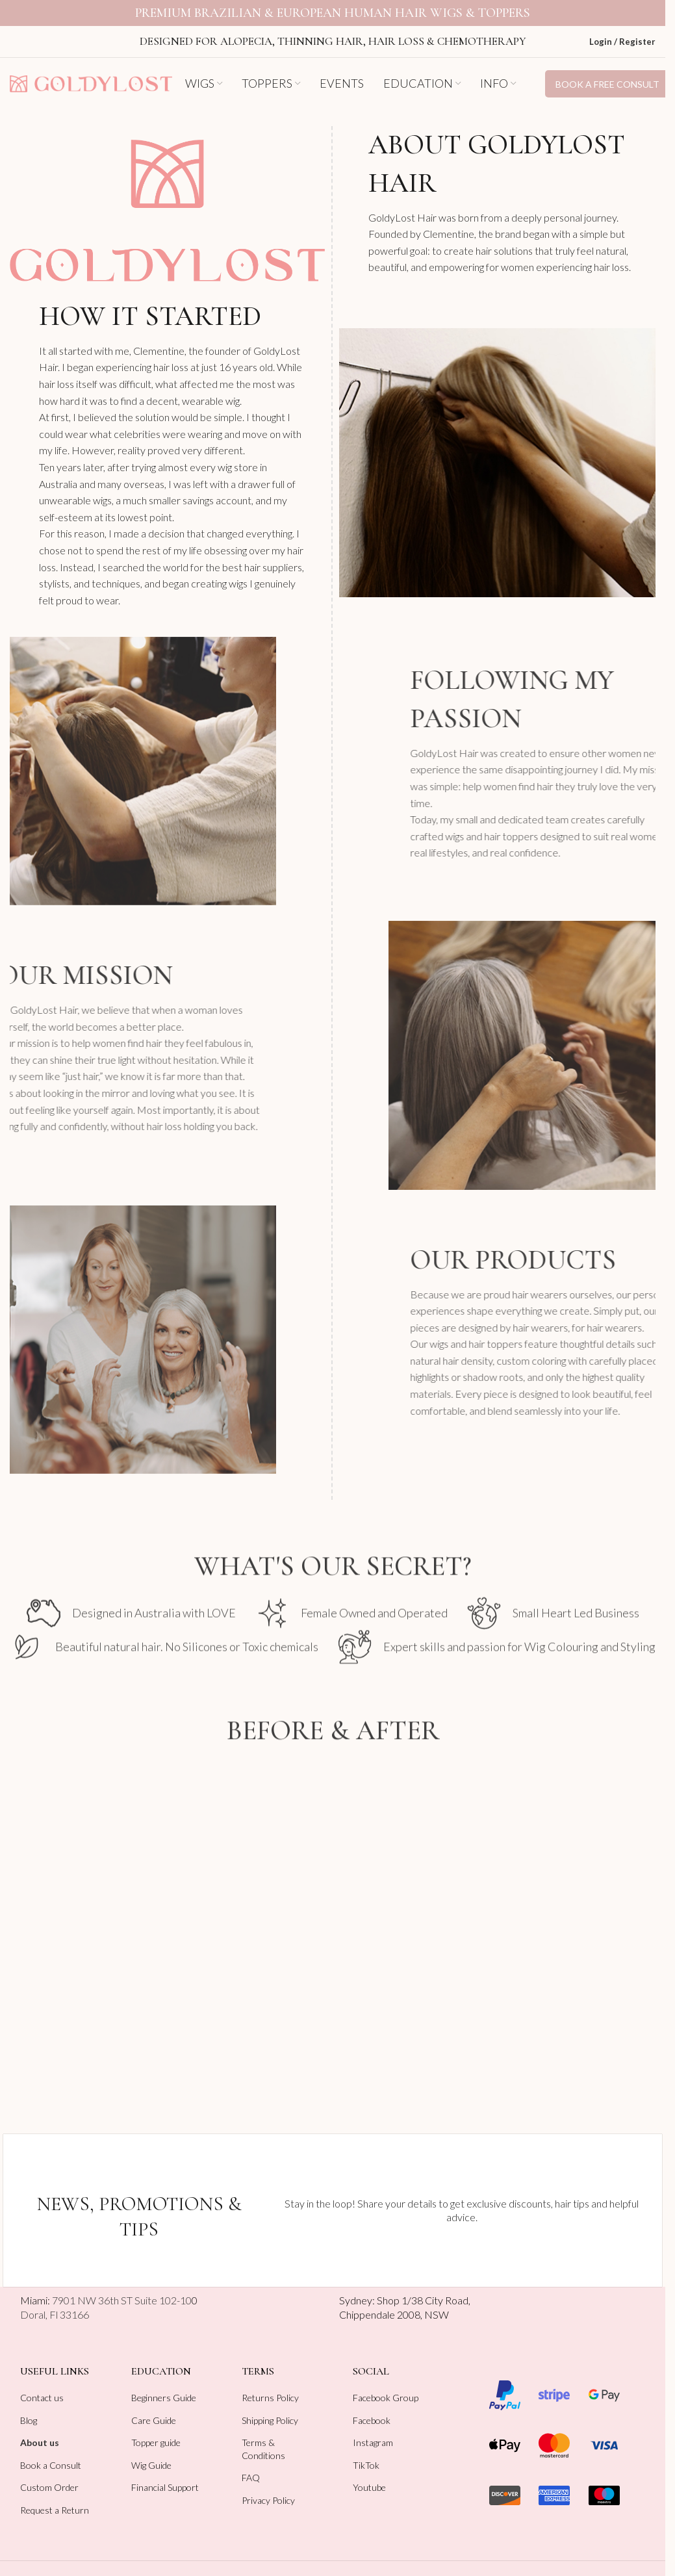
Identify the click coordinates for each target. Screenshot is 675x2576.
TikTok (366, 2452)
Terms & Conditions (263, 2436)
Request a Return (54, 2497)
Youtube (369, 2474)
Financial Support (165, 2474)
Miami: (106, 2287)
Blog (28, 2407)
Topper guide (156, 2429)
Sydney (355, 2287)
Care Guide (153, 2407)
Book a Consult (50, 2452)
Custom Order (49, 2474)
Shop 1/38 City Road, (423, 2287)
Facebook (371, 2407)
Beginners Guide (163, 2384)
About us (39, 2429)
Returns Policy (270, 2384)
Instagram (373, 2429)
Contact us (42, 2384)
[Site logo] (91, 69)
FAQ (251, 2464)
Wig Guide (151, 2452)
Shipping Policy (270, 2407)
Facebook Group (385, 2384)
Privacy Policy (268, 2487)
